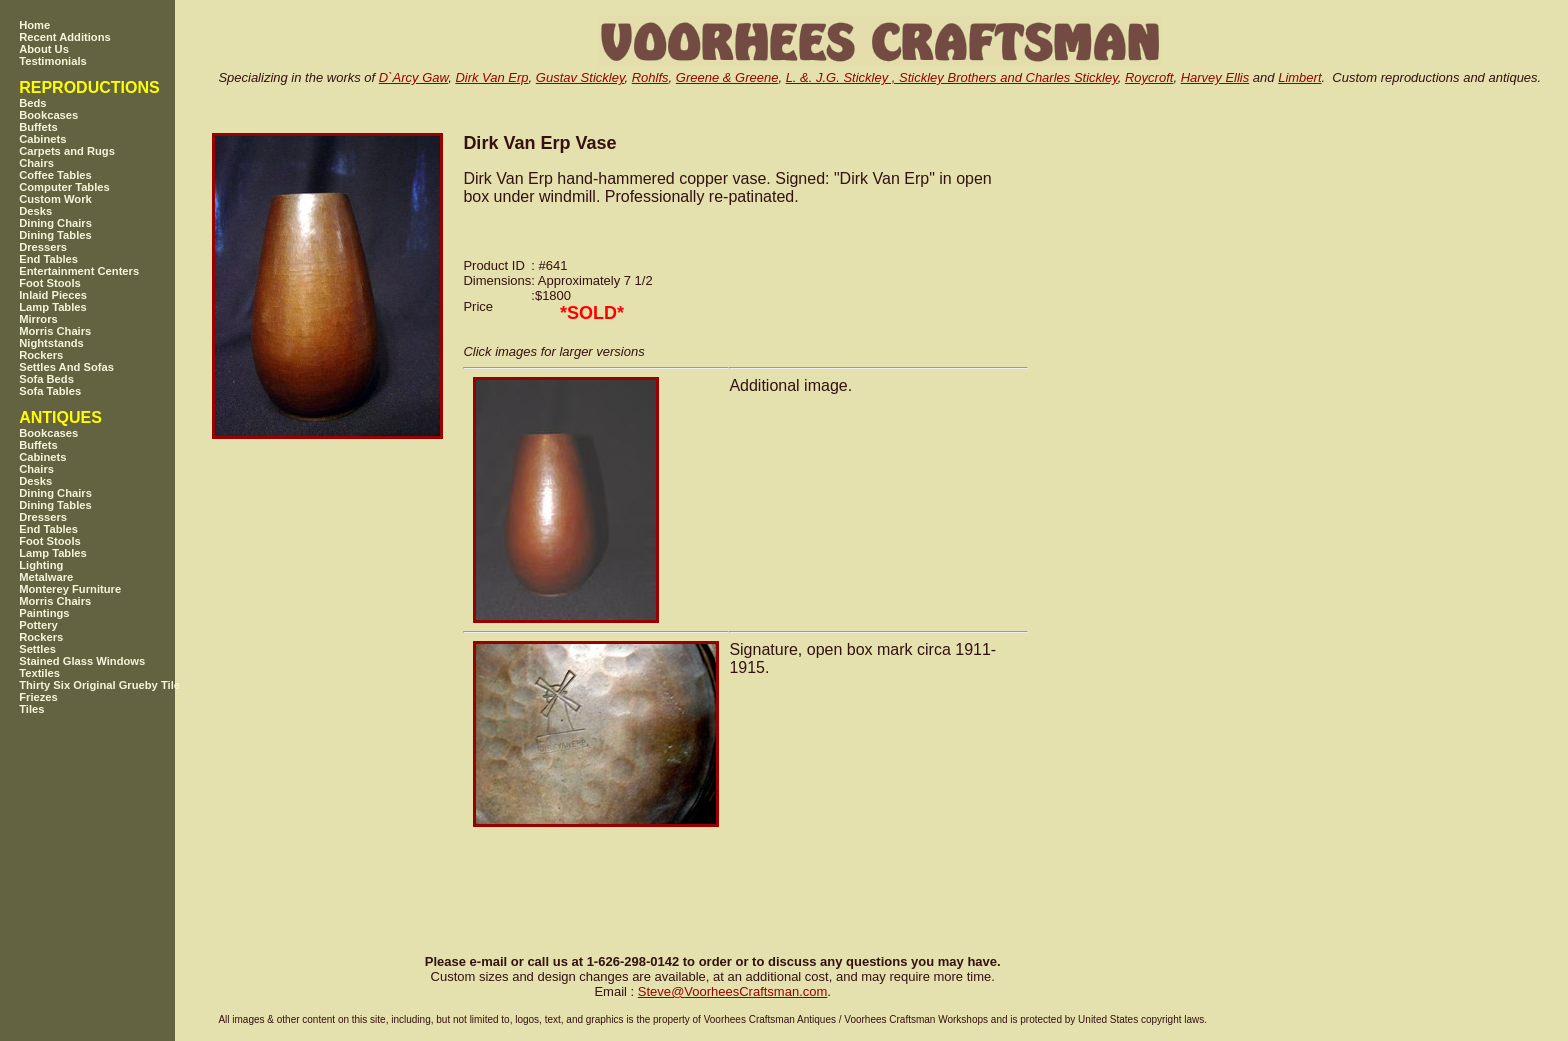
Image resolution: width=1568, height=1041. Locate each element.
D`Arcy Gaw (413, 77)
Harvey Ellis (1215, 77)
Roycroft (1149, 77)
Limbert (1299, 77)
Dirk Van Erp (491, 77)
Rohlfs (650, 77)
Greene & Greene (727, 77)
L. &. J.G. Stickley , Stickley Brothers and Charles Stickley (952, 77)
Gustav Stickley (580, 77)
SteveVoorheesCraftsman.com (733, 991)
